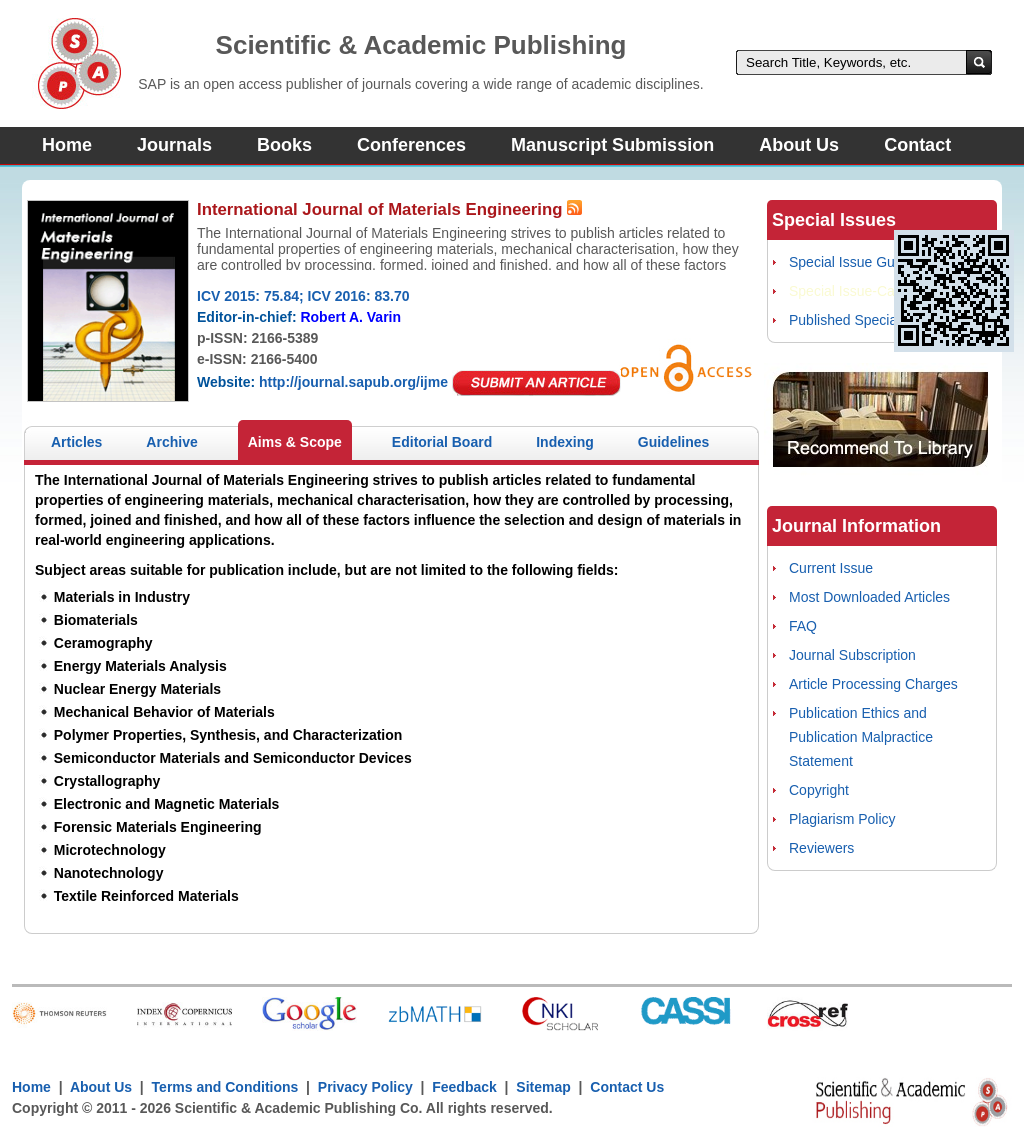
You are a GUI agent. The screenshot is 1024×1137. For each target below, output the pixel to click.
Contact (917, 145)
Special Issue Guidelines (865, 262)
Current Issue (831, 568)
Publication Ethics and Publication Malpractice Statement (861, 737)
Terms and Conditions (225, 1087)
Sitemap (543, 1087)
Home (67, 145)
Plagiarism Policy (842, 819)
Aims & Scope (295, 442)
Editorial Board (442, 442)
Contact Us (627, 1087)
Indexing (565, 442)
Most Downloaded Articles (869, 597)
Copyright (819, 790)
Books (284, 145)
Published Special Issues (867, 320)
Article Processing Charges (873, 684)
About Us (799, 145)
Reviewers (821, 848)
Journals (174, 145)
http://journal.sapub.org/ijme (353, 382)
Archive (171, 442)
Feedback (464, 1087)
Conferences (411, 145)
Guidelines (674, 442)
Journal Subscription (852, 655)
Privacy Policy (365, 1087)
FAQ (803, 626)
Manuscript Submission (612, 145)
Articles (76, 442)
